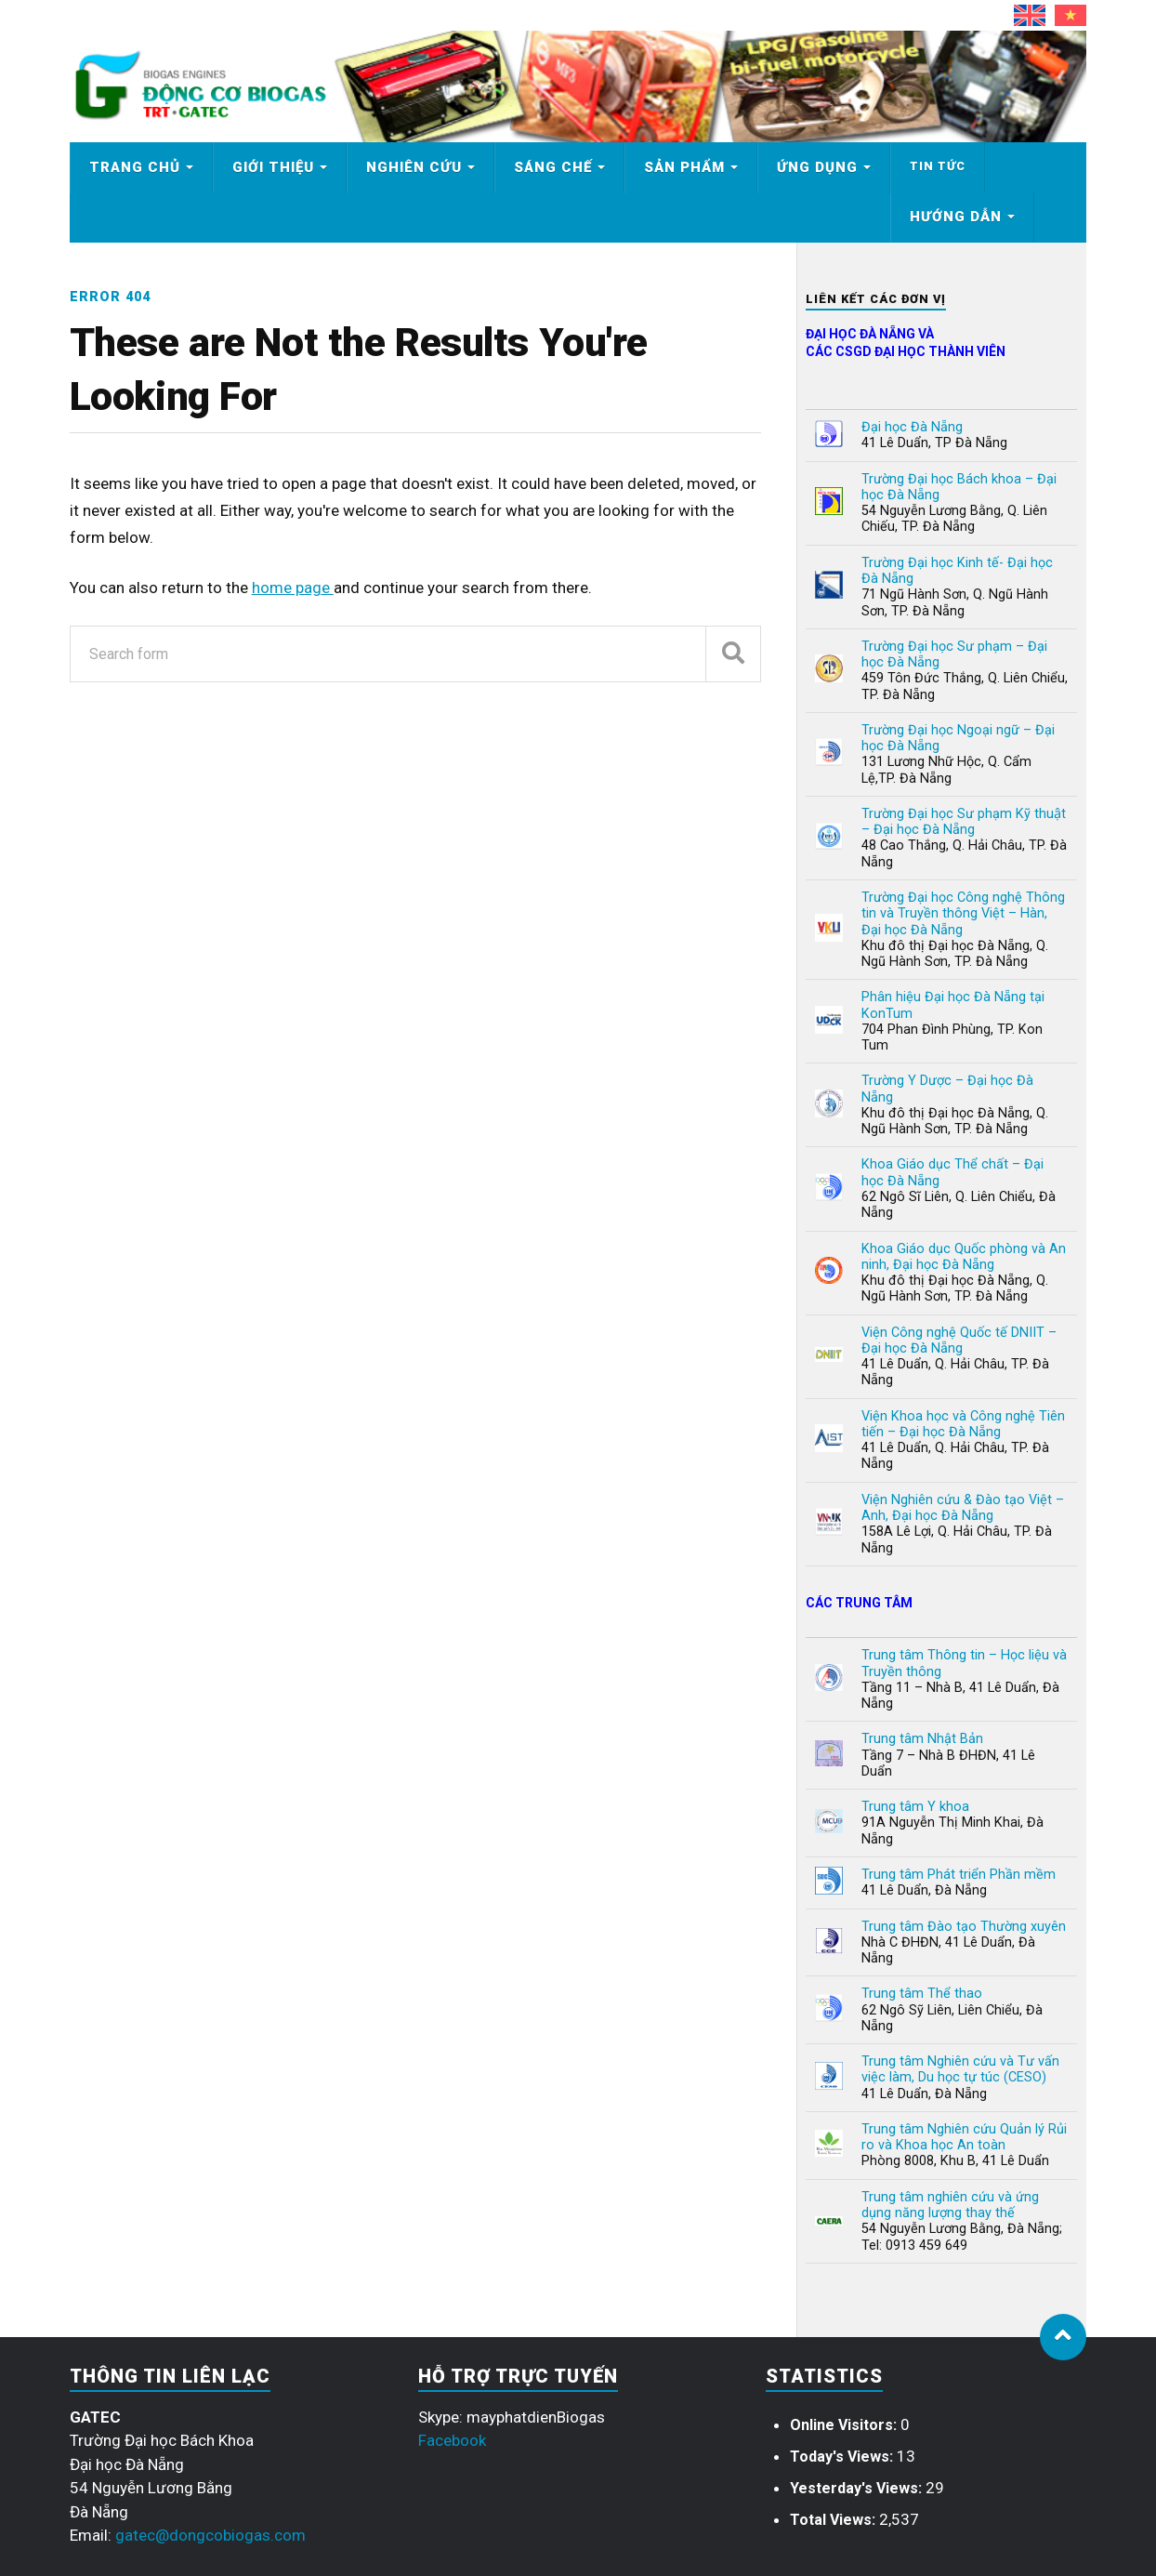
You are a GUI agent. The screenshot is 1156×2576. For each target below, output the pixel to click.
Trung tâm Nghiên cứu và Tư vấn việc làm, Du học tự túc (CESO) (960, 2069)
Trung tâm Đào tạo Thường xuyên (963, 1927)
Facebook (452, 2440)
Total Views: (834, 2520)
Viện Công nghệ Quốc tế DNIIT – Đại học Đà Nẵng (959, 1340)
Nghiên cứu (414, 167)
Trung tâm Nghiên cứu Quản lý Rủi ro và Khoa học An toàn (964, 2137)
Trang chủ (134, 167)
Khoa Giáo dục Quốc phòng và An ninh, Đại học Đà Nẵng (963, 1257)
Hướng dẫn (956, 216)
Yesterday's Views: (858, 2488)
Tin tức (938, 166)
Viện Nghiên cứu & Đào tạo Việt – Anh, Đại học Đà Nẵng (962, 1508)
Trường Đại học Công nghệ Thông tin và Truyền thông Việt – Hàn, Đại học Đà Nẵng (963, 914)
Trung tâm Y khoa (915, 1807)
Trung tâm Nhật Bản (922, 1739)
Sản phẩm (684, 167)
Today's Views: (843, 2456)
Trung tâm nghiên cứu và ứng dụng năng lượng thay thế (950, 2205)
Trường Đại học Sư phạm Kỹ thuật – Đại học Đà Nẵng (963, 822)
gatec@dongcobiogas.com (210, 2535)
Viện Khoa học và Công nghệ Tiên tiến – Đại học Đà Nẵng (963, 1424)
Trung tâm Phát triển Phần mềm (958, 1874)
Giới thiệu (273, 167)
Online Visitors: (845, 2425)
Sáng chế (553, 167)
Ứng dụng (817, 167)
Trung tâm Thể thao (921, 1993)
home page (293, 587)
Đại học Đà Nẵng (912, 427)
